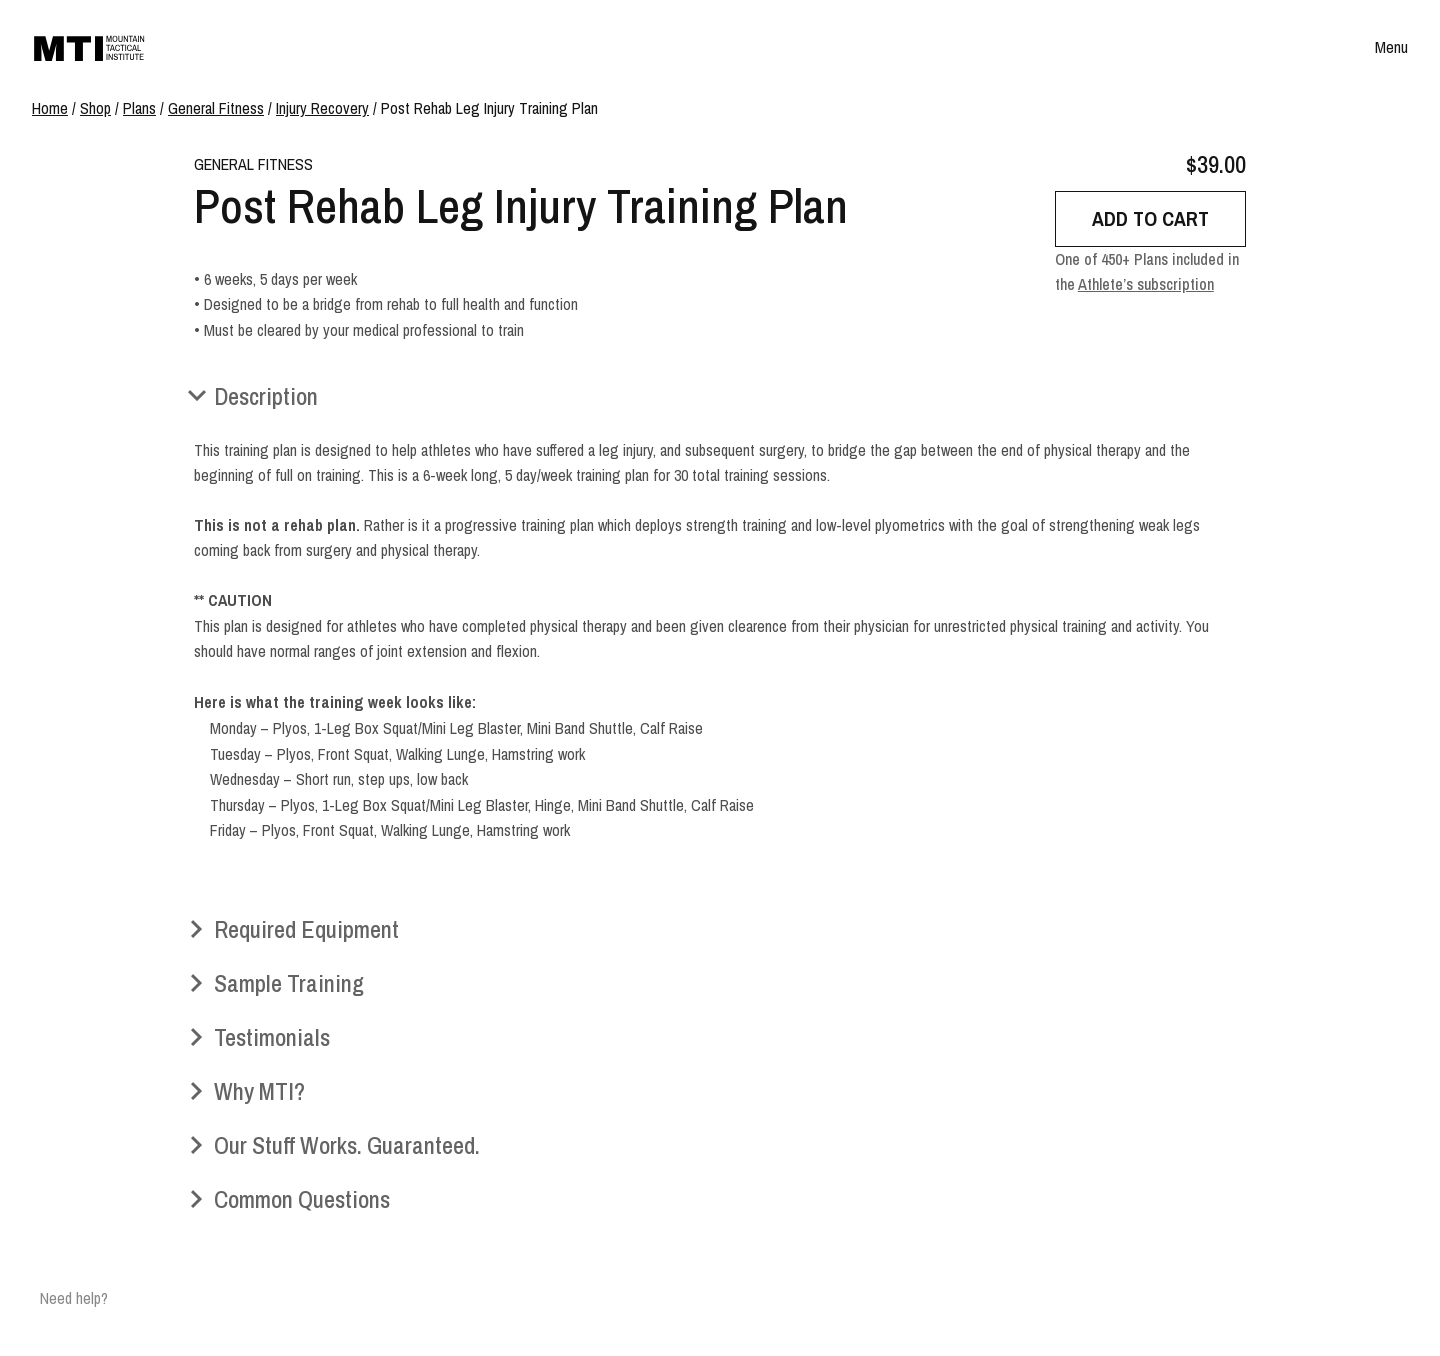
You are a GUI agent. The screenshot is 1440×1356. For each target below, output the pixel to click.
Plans (139, 108)
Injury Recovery (322, 108)
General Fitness (216, 108)
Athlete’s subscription (1146, 284)
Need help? (74, 1298)
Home (50, 108)
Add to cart (1150, 218)
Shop (95, 108)
